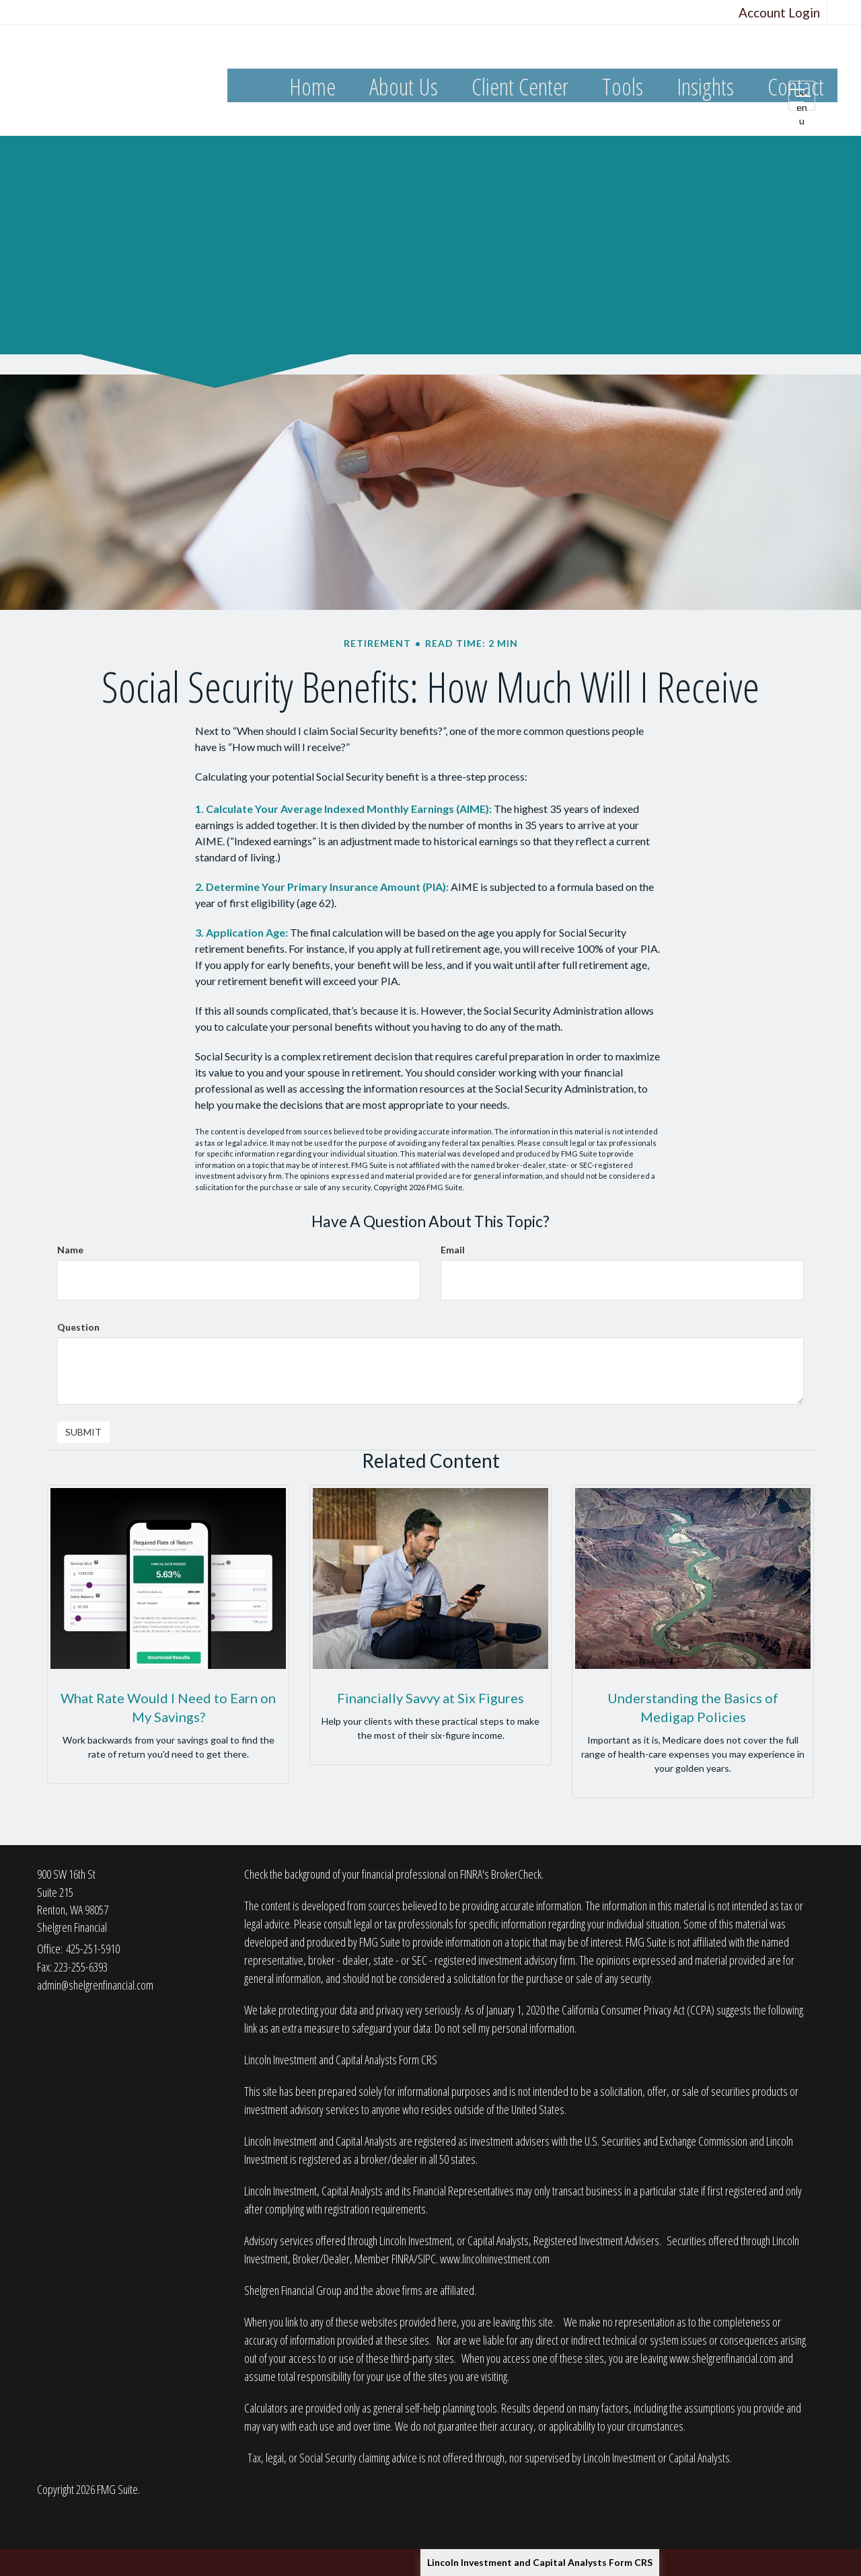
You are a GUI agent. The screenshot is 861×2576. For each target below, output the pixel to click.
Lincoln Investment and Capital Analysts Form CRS (539, 2562)
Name (70, 1249)
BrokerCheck (516, 1874)
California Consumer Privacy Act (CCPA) (638, 2010)
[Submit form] (83, 1432)
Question (78, 1327)
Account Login (779, 12)
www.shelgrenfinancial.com (722, 2358)
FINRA (402, 2259)
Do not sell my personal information (504, 2028)
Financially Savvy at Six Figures (430, 1698)
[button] (403, 87)
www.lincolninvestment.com (495, 2259)
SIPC (427, 2259)
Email (453, 1249)
